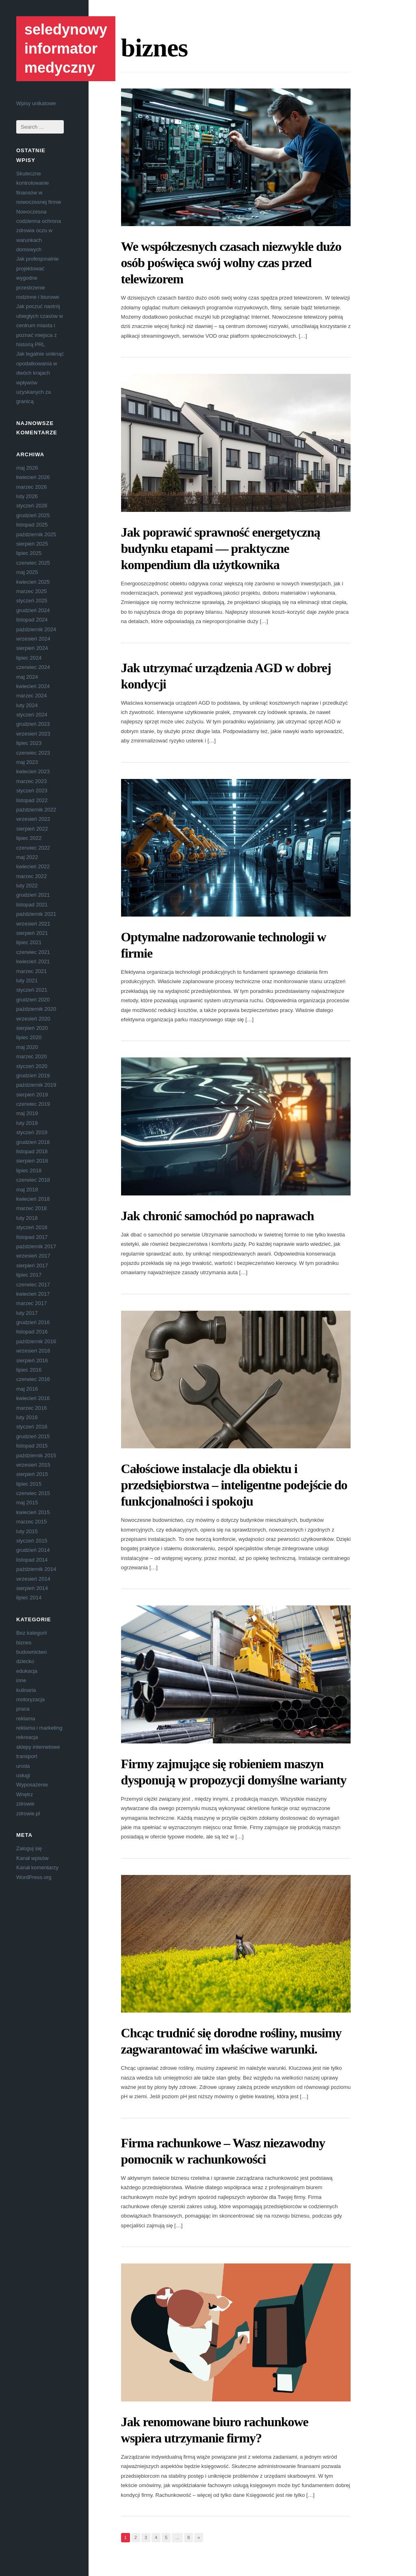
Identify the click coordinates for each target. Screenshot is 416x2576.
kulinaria (26, 1690)
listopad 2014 (32, 1560)
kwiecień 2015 (33, 1512)
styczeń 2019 (32, 1132)
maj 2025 (27, 572)
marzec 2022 (31, 876)
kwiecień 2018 (33, 1199)
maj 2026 (27, 468)
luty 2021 (27, 980)
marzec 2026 (31, 487)
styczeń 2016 (32, 1427)
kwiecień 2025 (33, 582)
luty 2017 (27, 1313)
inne (21, 1680)
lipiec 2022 (28, 838)
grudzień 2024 (33, 610)
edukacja (26, 1671)
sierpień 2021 (32, 933)
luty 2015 (27, 1531)
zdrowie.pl (28, 1813)
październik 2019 (36, 1085)
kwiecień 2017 (33, 1294)
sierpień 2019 (32, 1095)
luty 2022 (27, 885)
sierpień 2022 (32, 829)
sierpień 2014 (32, 1588)
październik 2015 (36, 1455)
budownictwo (31, 1652)
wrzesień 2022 (33, 819)
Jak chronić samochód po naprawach (217, 1215)
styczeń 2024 (32, 715)
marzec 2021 (31, 971)
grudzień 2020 (33, 1000)
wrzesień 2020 (33, 1019)
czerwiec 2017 (33, 1285)
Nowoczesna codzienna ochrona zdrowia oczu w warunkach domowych (38, 231)
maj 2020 (27, 1047)
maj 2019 (27, 1113)
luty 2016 (27, 1417)
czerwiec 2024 (33, 667)
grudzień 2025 (33, 515)
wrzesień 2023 (33, 734)
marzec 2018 (31, 1208)
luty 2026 (27, 496)
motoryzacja (30, 1699)
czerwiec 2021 (33, 952)
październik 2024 (36, 629)
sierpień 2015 (32, 1474)
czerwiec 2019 (33, 1104)
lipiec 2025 (28, 553)
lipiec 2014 (28, 1597)
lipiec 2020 (28, 1037)
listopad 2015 (32, 1446)
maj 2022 (27, 857)
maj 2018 (27, 1190)
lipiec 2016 (28, 1370)
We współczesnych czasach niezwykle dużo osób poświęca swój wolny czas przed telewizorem (231, 262)
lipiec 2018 (28, 1170)
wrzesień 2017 (33, 1256)
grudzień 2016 (33, 1322)
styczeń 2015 (32, 1541)
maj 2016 (27, 1389)
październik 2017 (36, 1246)
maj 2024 (27, 677)
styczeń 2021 (32, 990)
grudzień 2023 (33, 724)
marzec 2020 (31, 1056)
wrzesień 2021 (33, 924)
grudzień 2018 (33, 1142)
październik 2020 (36, 1009)
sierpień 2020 (32, 1028)
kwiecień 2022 (33, 866)
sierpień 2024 (32, 648)
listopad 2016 (32, 1332)
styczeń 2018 (32, 1227)
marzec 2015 (31, 1522)
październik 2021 (36, 914)
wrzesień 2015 (33, 1465)
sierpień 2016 (32, 1360)
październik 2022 (36, 810)
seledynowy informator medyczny (65, 48)
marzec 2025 (31, 591)
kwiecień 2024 (33, 686)
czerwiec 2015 (33, 1493)
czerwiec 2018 (33, 1180)
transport (26, 1756)
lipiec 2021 (28, 942)
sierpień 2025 (32, 544)
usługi (23, 1775)
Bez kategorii (31, 1633)
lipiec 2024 (28, 658)
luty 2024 (27, 705)
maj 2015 (27, 1502)
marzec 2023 (31, 781)
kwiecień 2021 (33, 961)
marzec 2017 (31, 1303)
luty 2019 (27, 1123)
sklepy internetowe (38, 1747)
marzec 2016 (31, 1408)
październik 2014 (36, 1569)
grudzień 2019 (33, 1075)
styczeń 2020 (32, 1066)
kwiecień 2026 (33, 477)
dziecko (25, 1661)
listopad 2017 (32, 1237)
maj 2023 (27, 762)
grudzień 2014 (33, 1550)
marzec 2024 (31, 696)
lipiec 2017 (28, 1275)
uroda (23, 1766)
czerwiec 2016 (33, 1379)
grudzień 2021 (33, 895)
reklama (25, 1718)
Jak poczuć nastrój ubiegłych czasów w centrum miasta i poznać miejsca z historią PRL (39, 325)
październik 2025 (36, 534)
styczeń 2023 (32, 790)
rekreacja (27, 1737)
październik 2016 (36, 1341)
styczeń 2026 (32, 506)
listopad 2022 (32, 800)
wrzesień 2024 (33, 639)
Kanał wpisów (32, 1858)
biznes (24, 1643)
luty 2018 (27, 1218)
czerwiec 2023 (33, 753)
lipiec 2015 (28, 1484)
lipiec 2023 (28, 743)
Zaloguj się (29, 1848)
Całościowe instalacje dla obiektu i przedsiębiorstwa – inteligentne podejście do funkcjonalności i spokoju (234, 1484)
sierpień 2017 (32, 1265)
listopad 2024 (32, 620)
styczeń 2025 (32, 601)
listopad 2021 (32, 905)
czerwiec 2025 (33, 563)
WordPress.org (33, 1877)
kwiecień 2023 (33, 771)
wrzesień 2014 (33, 1579)
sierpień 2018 (32, 1161)
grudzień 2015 (33, 1436)
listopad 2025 (32, 525)
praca (23, 1709)
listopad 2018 (32, 1151)
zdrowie (25, 1804)
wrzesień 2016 (33, 1351)
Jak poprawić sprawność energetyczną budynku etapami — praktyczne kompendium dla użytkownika (220, 548)
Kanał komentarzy (37, 1867)
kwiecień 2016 (33, 1398)
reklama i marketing (39, 1728)
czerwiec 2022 (33, 848)
